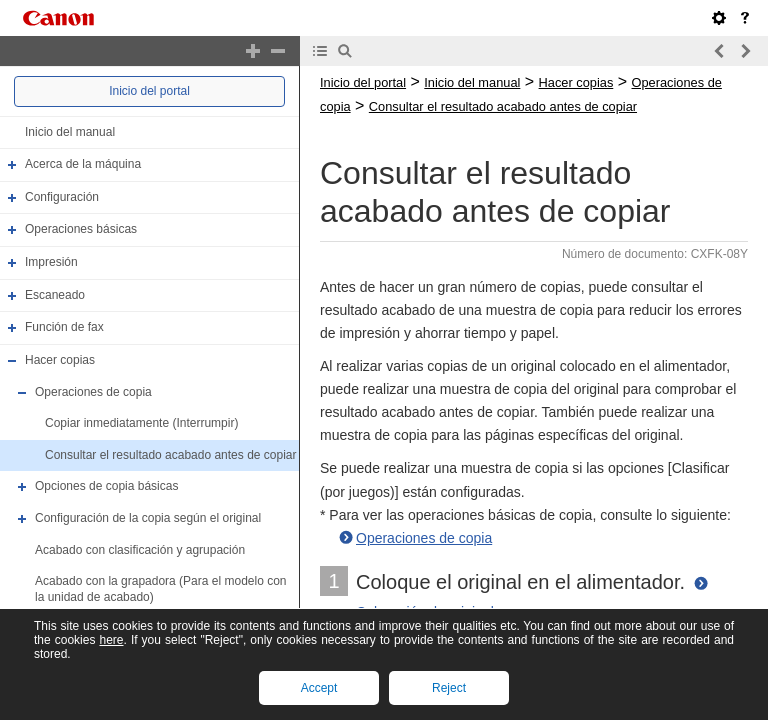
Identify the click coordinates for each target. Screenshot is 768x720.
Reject (449, 688)
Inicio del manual (70, 132)
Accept (319, 688)
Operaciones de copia (93, 392)
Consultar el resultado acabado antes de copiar (171, 455)
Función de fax (64, 327)
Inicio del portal (149, 91)
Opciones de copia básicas (106, 487)
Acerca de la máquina (83, 164)
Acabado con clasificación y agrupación (140, 550)
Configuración (62, 197)
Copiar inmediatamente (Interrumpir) (141, 423)
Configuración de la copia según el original (148, 518)
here (111, 640)
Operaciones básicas (81, 230)
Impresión (51, 262)
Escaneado (55, 295)
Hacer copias (60, 360)
